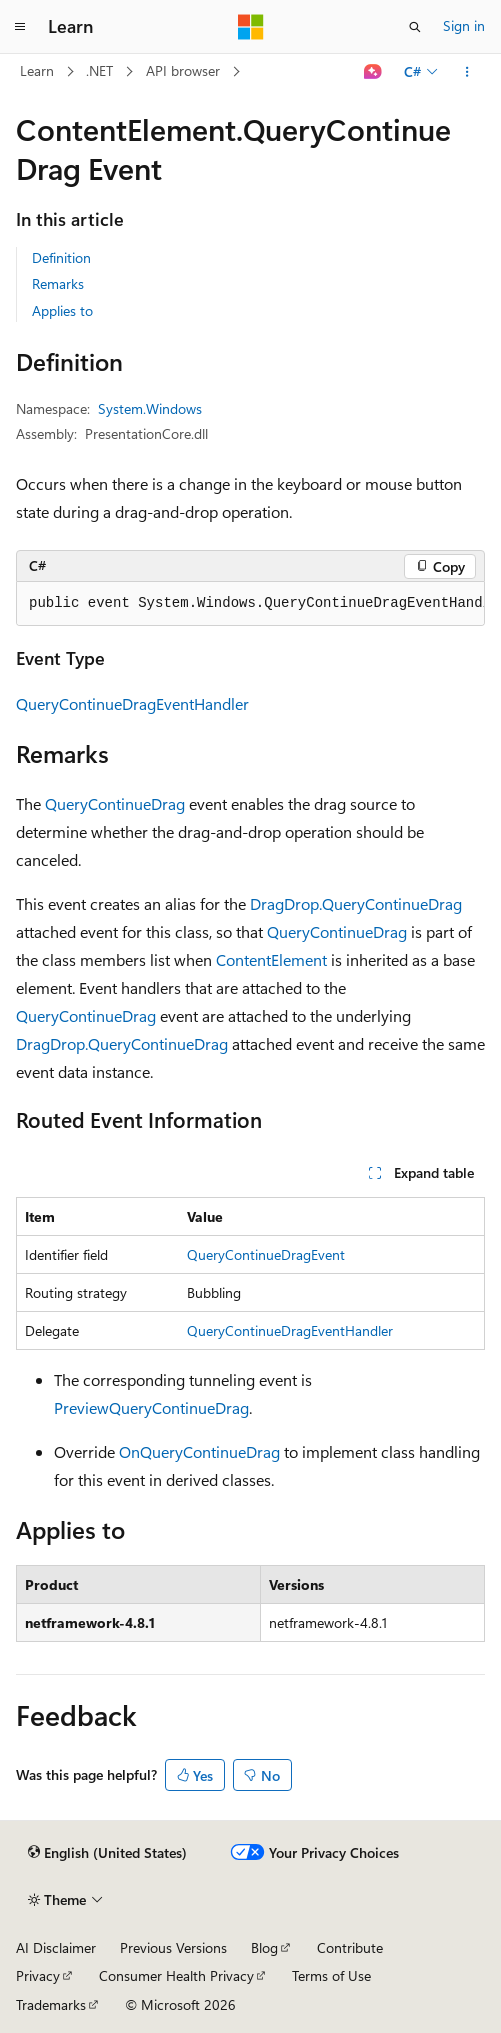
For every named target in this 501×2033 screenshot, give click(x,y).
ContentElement (271, 959)
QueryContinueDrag (115, 803)
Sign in (464, 25)
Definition (61, 257)
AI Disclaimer (56, 1947)
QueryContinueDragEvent (266, 1254)
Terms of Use (331, 1975)
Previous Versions (173, 1947)
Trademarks (51, 2004)
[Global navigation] (20, 27)
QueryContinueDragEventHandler (132, 703)
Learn (37, 70)
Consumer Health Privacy (176, 1975)
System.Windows (150, 408)
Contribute (350, 1947)
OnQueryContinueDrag (199, 1451)
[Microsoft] (251, 27)
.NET (99, 70)
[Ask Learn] (373, 72)
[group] (250, 604)
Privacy (38, 1975)
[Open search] (415, 27)
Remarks (58, 283)
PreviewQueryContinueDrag (151, 1407)
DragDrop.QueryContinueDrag (356, 903)
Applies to (62, 310)
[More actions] (467, 72)
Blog (264, 1947)
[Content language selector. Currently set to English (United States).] (107, 1853)
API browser (183, 70)
